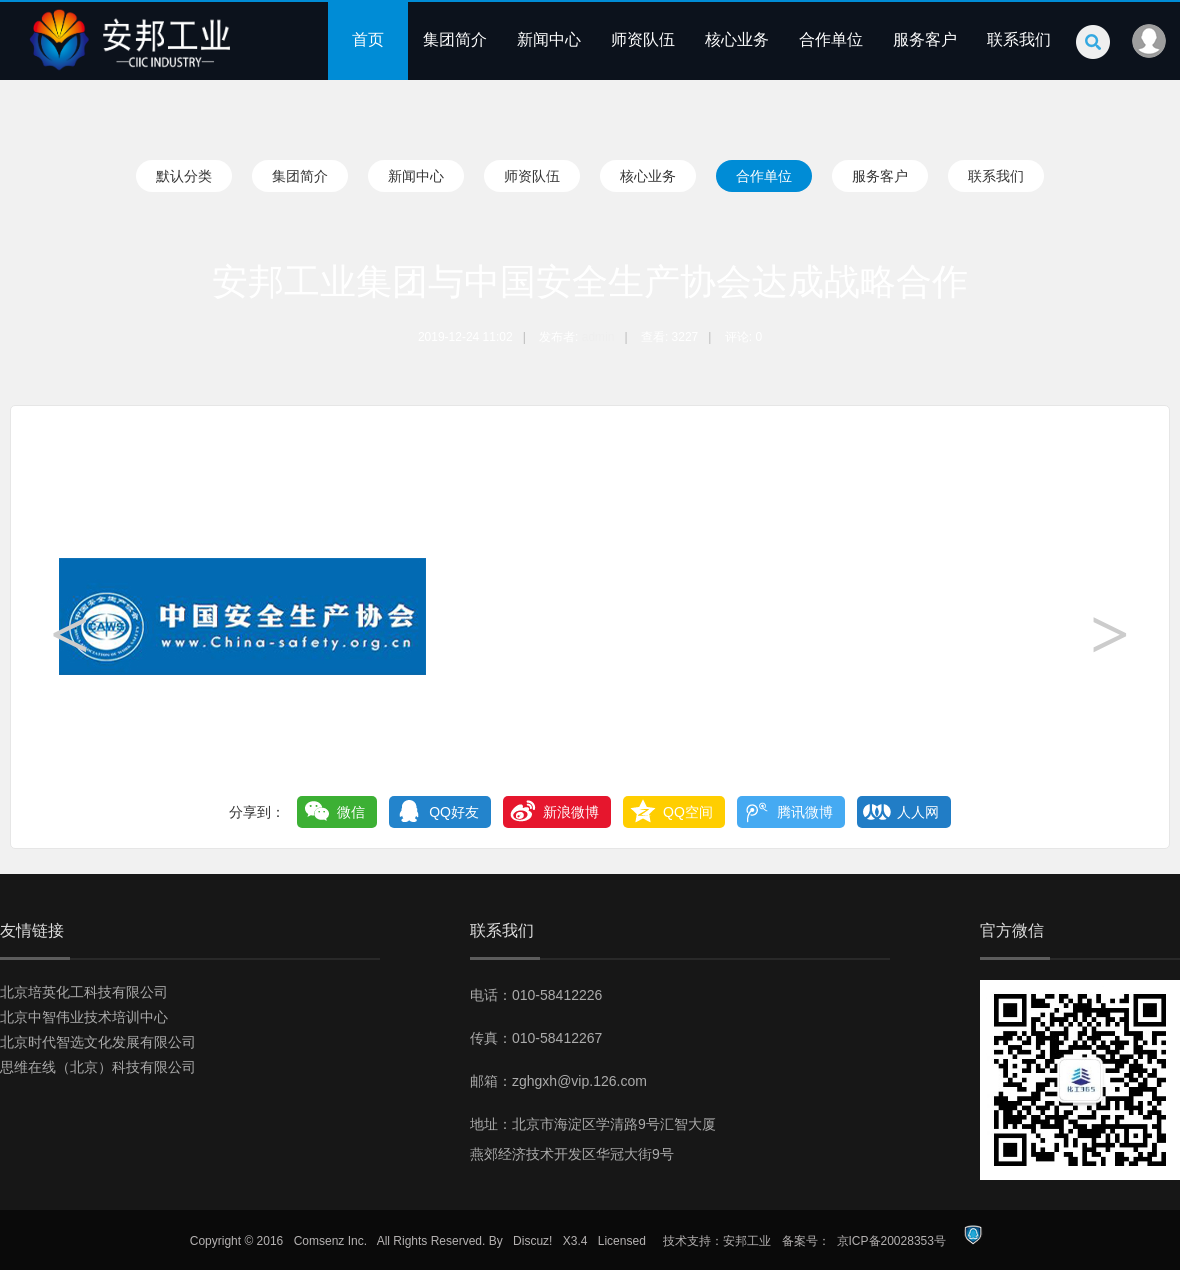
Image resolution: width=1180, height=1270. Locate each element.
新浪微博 (571, 812)
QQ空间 (688, 812)
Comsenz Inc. (330, 1241)
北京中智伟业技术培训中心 (84, 1017)
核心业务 (737, 39)
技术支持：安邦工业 (717, 1241)
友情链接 (32, 930)
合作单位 (831, 39)
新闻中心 (549, 39)
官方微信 (1012, 930)
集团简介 (455, 39)
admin (598, 337)
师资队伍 (643, 39)
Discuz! (532, 1241)
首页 (368, 39)
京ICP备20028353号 (891, 1241)
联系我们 (1019, 39)
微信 (351, 812)
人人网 (918, 812)
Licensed (622, 1241)
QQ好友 (454, 812)
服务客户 (925, 39)
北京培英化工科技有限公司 (84, 992)
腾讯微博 (805, 812)
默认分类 (184, 176)
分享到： (257, 812)
